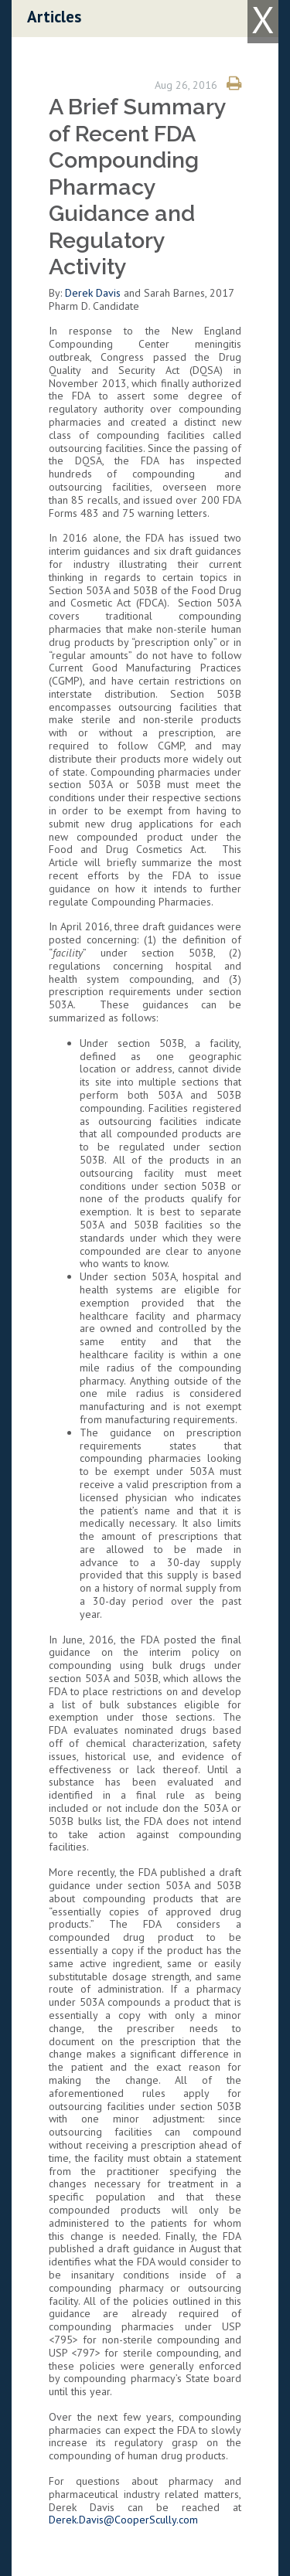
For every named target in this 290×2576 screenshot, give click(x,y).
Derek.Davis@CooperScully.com (123, 2520)
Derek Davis (93, 293)
